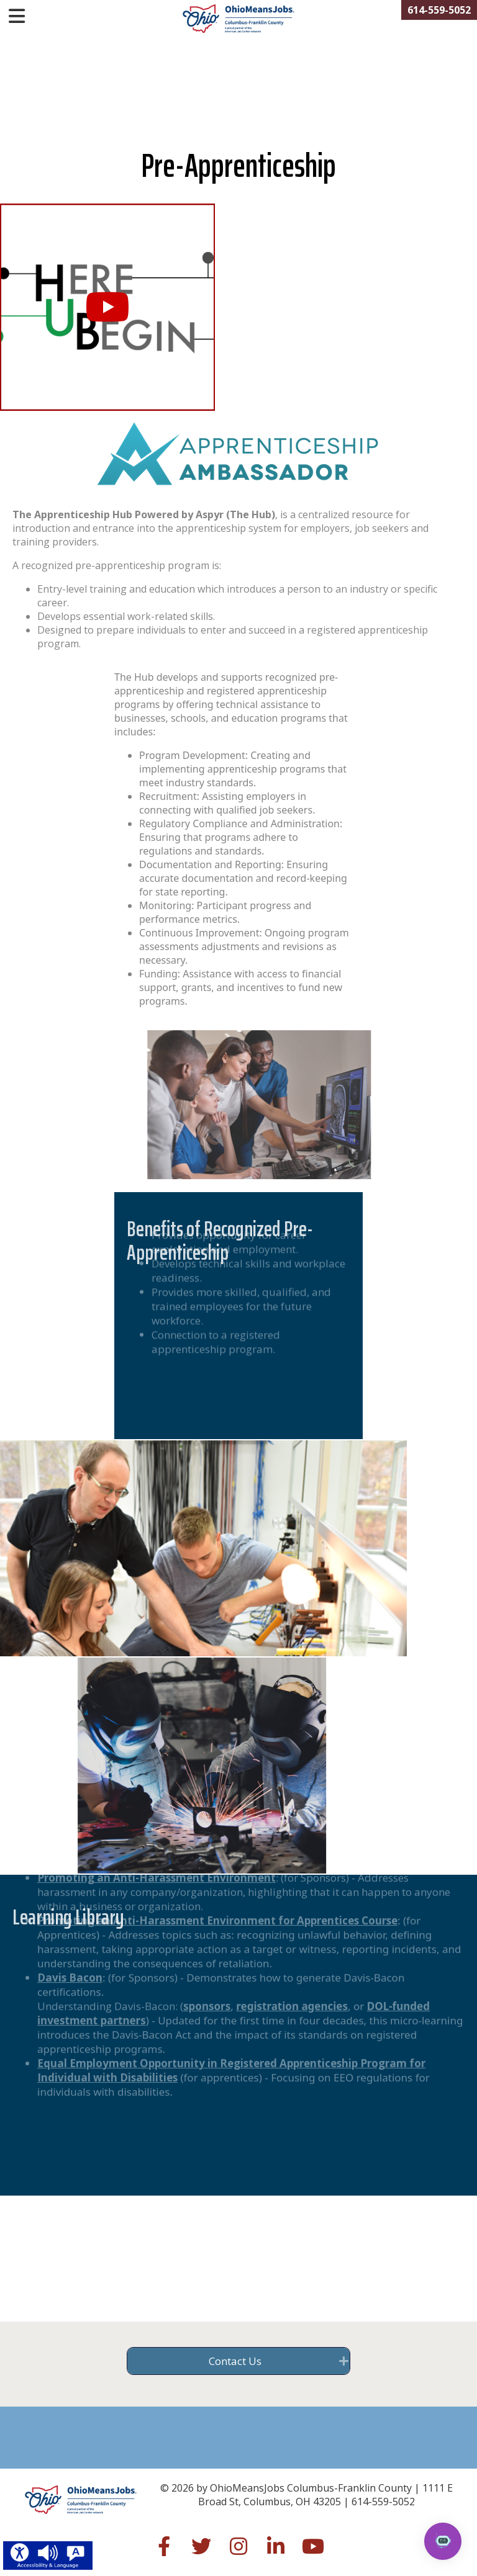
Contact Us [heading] (235, 2361)
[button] (107, 307)
